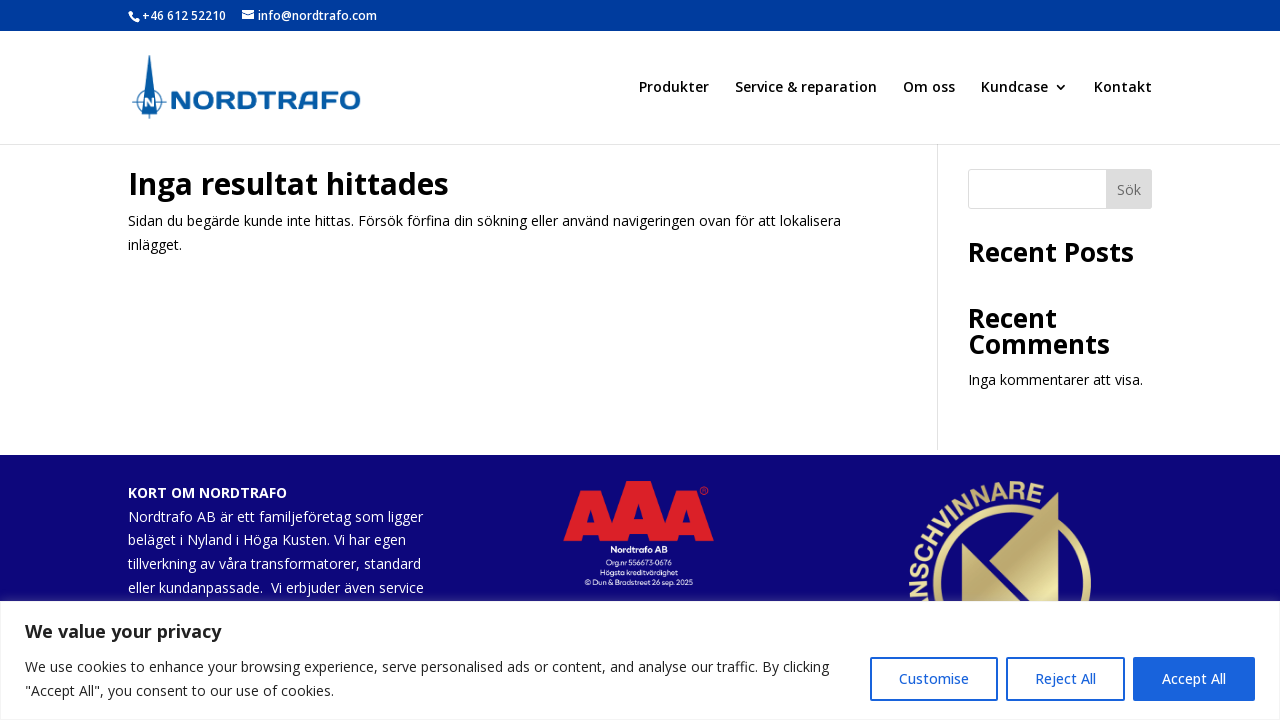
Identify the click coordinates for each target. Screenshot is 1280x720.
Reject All (1065, 678)
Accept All (1194, 678)
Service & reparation (806, 88)
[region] (640, 660)
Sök (1129, 189)
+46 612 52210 (184, 15)
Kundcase (1014, 88)
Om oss (929, 88)
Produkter (674, 88)
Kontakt (1123, 88)
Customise (934, 678)
